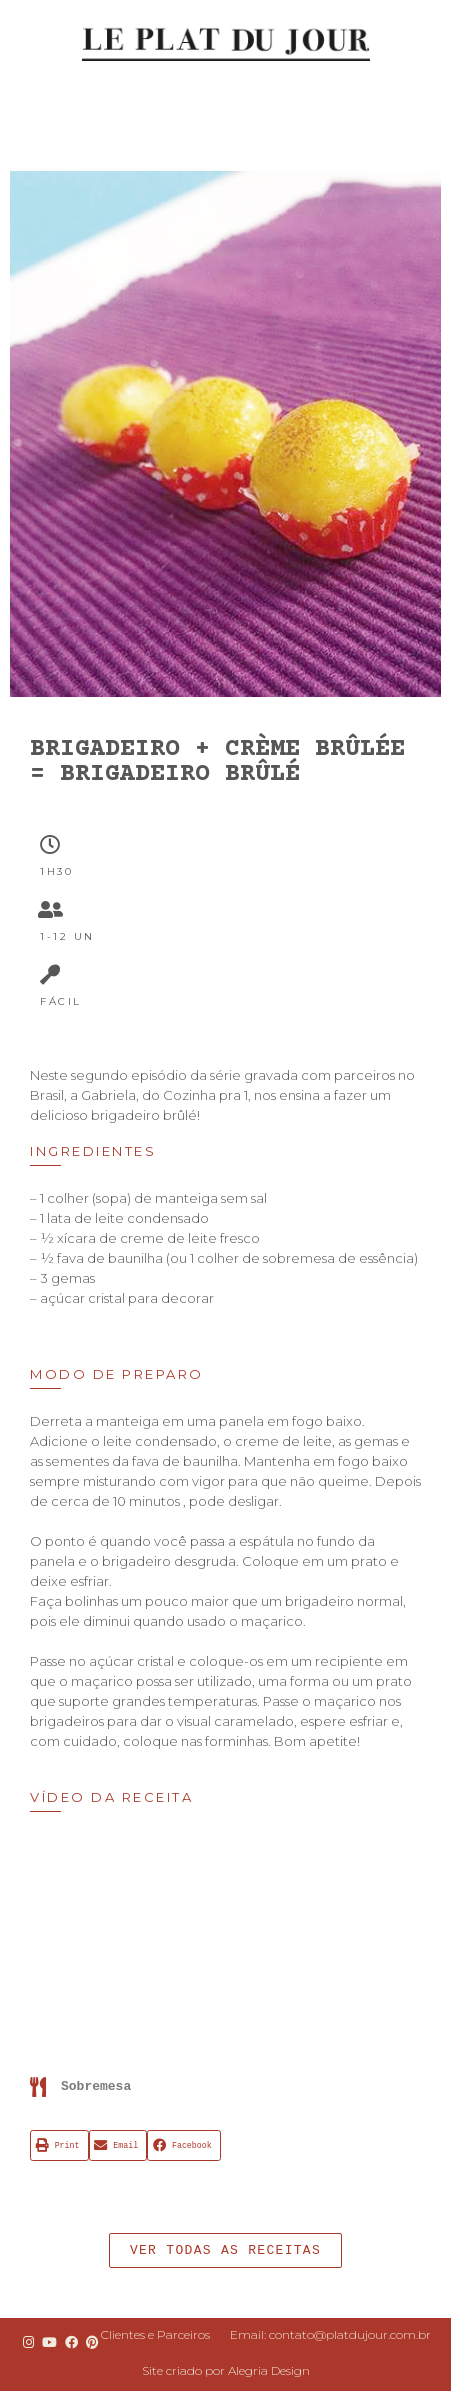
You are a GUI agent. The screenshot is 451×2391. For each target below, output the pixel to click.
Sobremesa (96, 2086)
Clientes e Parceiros (155, 2334)
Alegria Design (269, 2370)
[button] (225, 2250)
